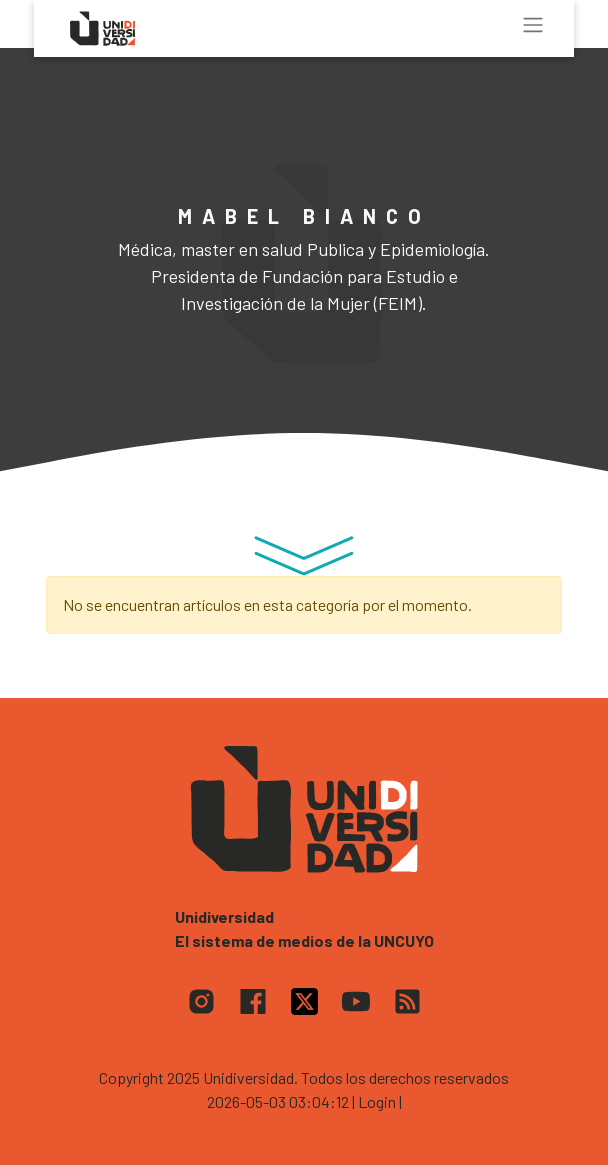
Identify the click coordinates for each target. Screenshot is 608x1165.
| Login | (377, 1101)
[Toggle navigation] (533, 25)
